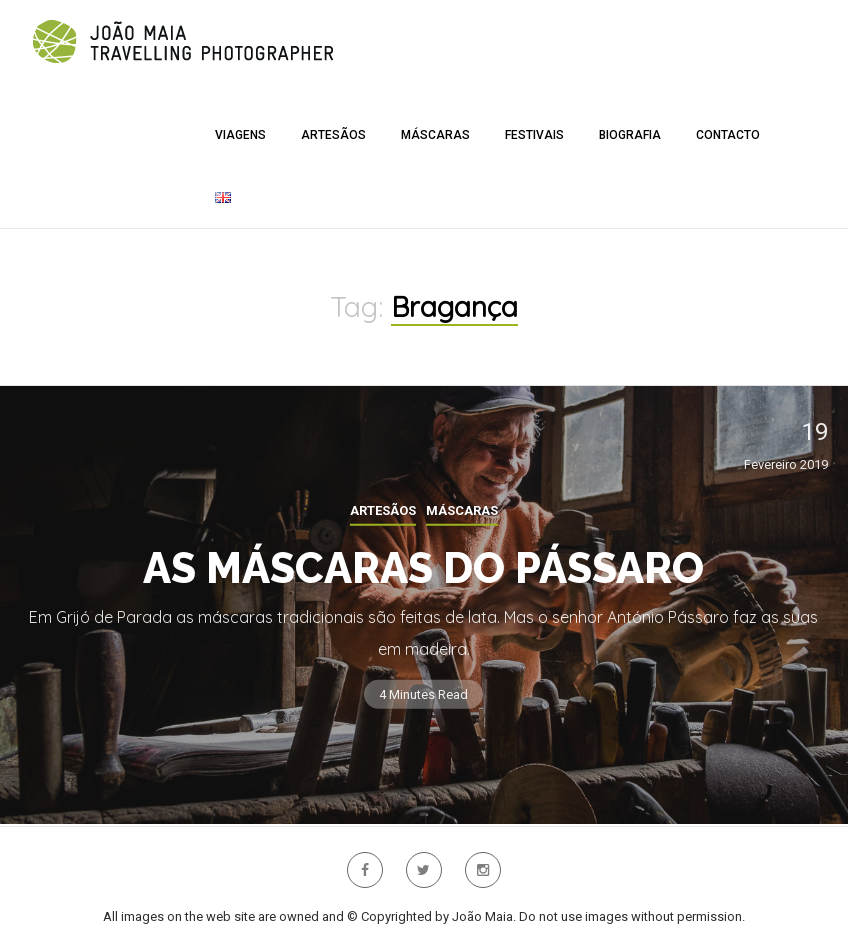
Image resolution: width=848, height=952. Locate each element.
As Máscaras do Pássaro (423, 568)
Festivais (534, 135)
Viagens (240, 135)
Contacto (728, 135)
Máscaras (435, 135)
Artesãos (333, 135)
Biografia (630, 135)
